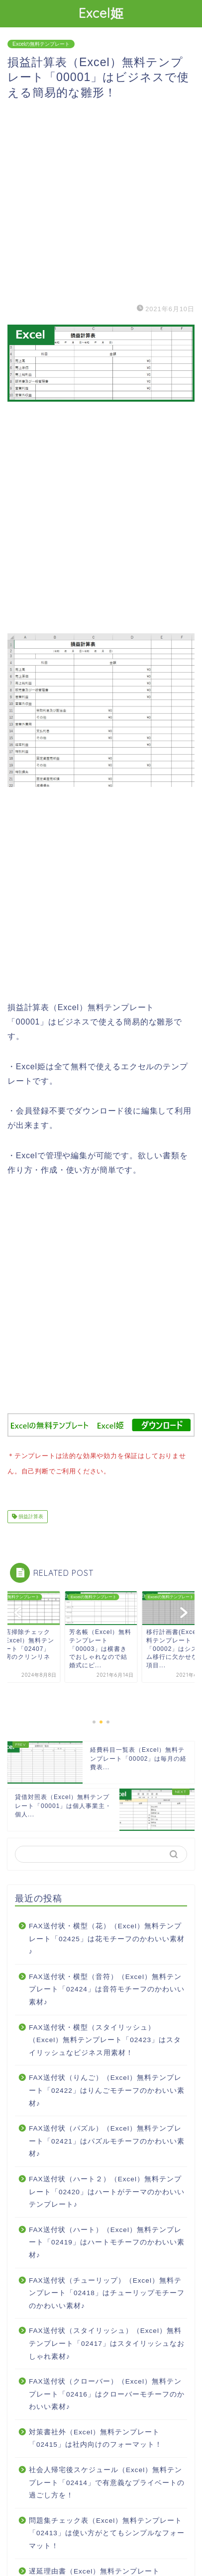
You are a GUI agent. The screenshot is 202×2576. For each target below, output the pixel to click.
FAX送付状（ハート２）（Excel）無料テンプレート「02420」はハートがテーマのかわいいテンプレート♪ (107, 2189)
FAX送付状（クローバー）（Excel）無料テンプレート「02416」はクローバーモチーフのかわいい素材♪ (107, 2392)
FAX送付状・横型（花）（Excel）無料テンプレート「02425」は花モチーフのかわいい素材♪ (107, 1936)
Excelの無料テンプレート (41, 44)
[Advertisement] (101, 201)
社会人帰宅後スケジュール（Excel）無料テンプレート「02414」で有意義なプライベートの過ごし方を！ (107, 2480)
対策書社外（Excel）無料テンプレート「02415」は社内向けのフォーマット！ (95, 2436)
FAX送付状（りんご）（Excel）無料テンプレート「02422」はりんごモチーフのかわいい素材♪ (107, 2088)
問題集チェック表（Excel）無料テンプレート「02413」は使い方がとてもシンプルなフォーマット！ (107, 2531)
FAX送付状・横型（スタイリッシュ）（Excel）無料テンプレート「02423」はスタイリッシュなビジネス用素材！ (105, 2038)
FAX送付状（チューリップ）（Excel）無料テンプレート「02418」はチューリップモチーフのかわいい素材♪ (107, 2291)
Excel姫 (101, 13)
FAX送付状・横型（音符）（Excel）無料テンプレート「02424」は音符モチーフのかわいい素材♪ (107, 1987)
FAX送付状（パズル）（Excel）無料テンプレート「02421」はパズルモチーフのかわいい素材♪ (107, 2139)
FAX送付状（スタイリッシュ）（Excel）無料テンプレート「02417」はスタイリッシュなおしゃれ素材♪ (107, 2341)
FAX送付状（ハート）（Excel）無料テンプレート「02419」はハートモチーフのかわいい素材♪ (107, 2240)
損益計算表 (30, 1514)
